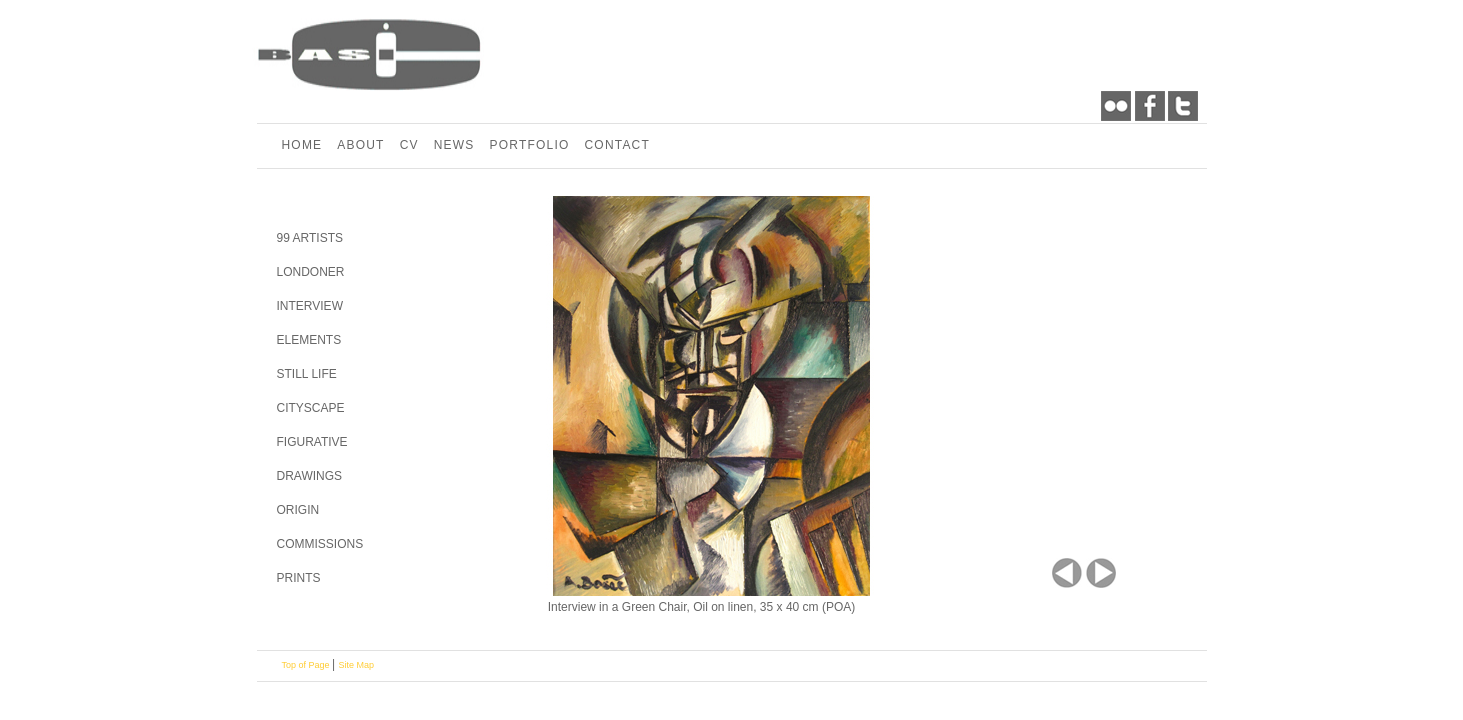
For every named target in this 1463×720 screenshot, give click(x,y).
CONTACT (617, 145)
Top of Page (307, 665)
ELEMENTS (309, 340)
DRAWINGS (310, 476)
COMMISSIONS (320, 544)
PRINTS (299, 578)
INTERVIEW (310, 306)
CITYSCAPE (311, 408)
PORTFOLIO (530, 145)
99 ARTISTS (310, 238)
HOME (302, 145)
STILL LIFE (307, 374)
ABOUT (360, 145)
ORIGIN (298, 510)
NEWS (454, 145)
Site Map (357, 665)
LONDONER (311, 272)
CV (409, 145)
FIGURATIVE (312, 442)
